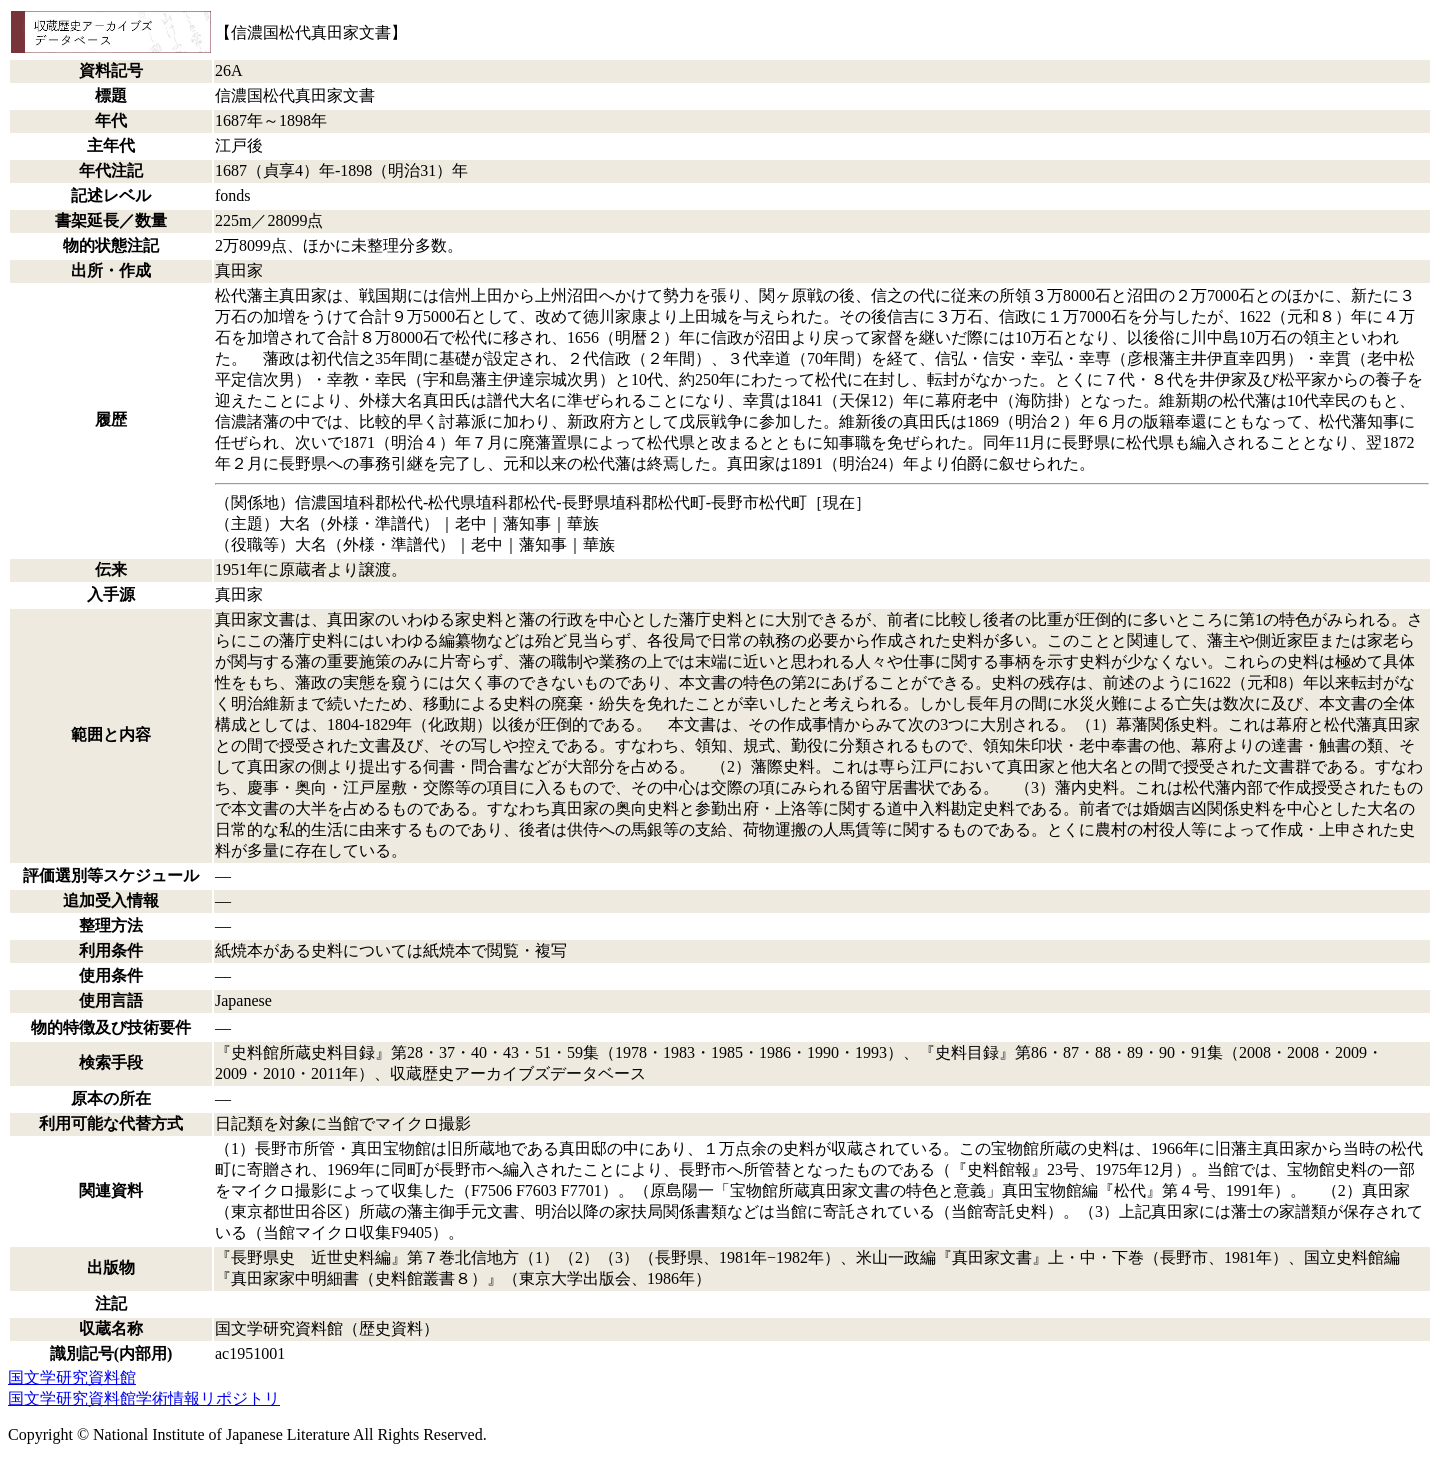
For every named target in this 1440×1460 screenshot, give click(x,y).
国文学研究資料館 (72, 1377)
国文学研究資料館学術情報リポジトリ (144, 1398)
